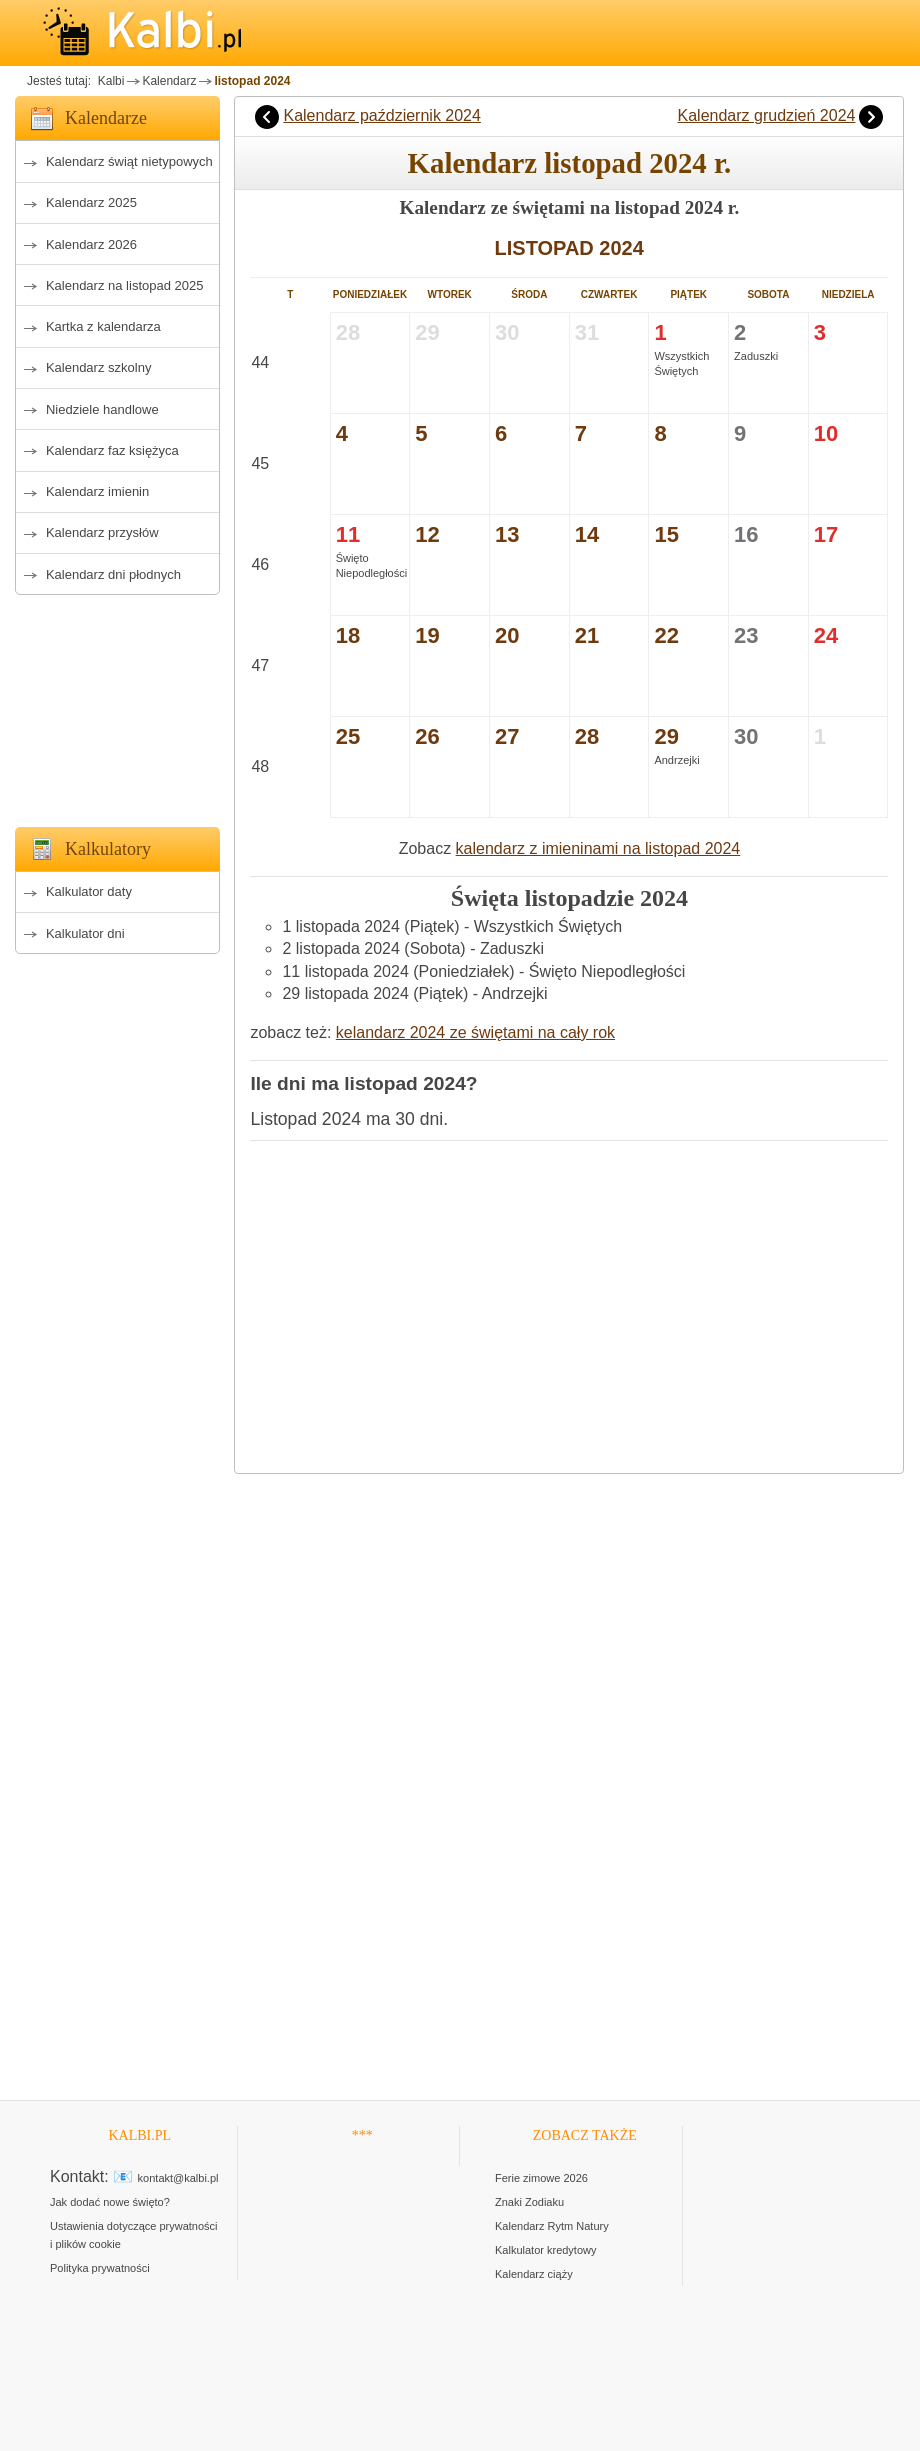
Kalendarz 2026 (91, 244)
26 (427, 736)
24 (826, 635)
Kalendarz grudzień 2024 (767, 115)
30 (746, 736)
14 (587, 534)
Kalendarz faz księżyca (112, 450)
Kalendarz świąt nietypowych (129, 161)
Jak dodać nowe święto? (110, 2202)
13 (507, 534)
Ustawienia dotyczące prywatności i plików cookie (134, 2235)
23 (746, 635)
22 (666, 635)
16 (746, 534)
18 (348, 635)
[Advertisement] (117, 705)
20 (507, 635)
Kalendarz (169, 81)
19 (427, 635)
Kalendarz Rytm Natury (552, 2226)
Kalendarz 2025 (91, 202)
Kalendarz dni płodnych (113, 574)
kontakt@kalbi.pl (178, 2178)
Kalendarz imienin (97, 491)
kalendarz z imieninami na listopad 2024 (598, 848)
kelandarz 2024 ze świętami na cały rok (475, 1032)
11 (348, 534)
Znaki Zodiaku (529, 2202)
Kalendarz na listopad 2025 (125, 285)
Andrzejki (676, 760)
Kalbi (109, 81)
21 (587, 635)
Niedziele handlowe (102, 409)
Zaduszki (756, 356)
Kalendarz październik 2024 (381, 115)
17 (826, 534)
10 (826, 433)
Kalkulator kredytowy (546, 2250)
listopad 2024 (252, 81)
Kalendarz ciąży (534, 2274)
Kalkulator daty (89, 891)
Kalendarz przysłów (102, 532)
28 (587, 736)
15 (666, 534)
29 (666, 736)
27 (507, 736)
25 (348, 736)
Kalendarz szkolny (99, 367)
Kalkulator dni (85, 933)
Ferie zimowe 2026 (541, 2178)
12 (427, 534)
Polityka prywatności (100, 2268)
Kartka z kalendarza (103, 326)
